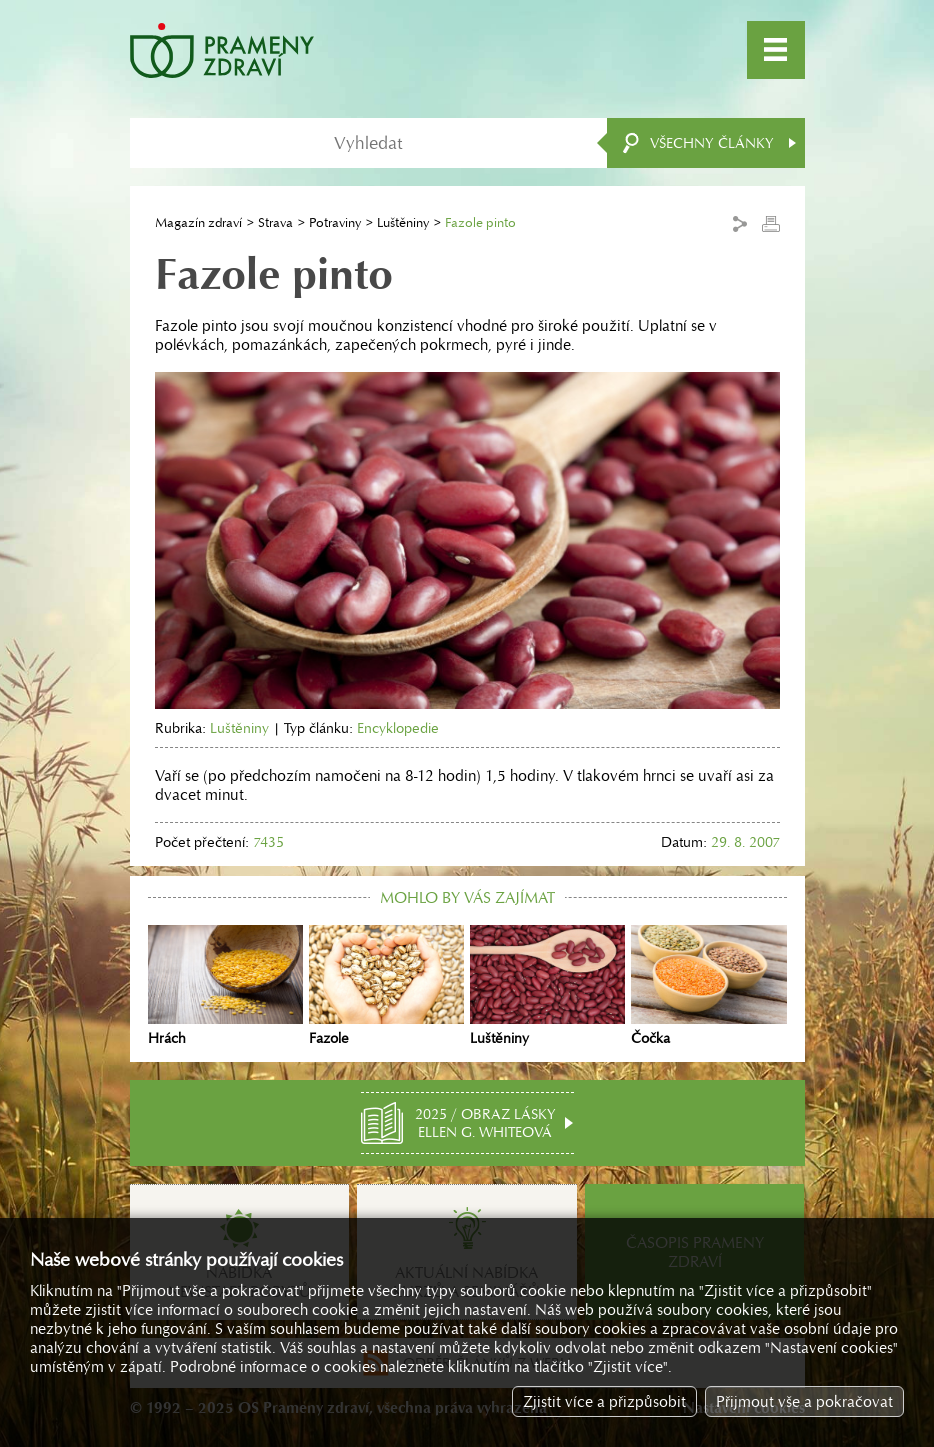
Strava (275, 222)
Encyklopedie (398, 728)
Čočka (708, 986)
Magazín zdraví (198, 222)
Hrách (225, 986)
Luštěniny (403, 222)
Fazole (386, 986)
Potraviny (335, 222)
